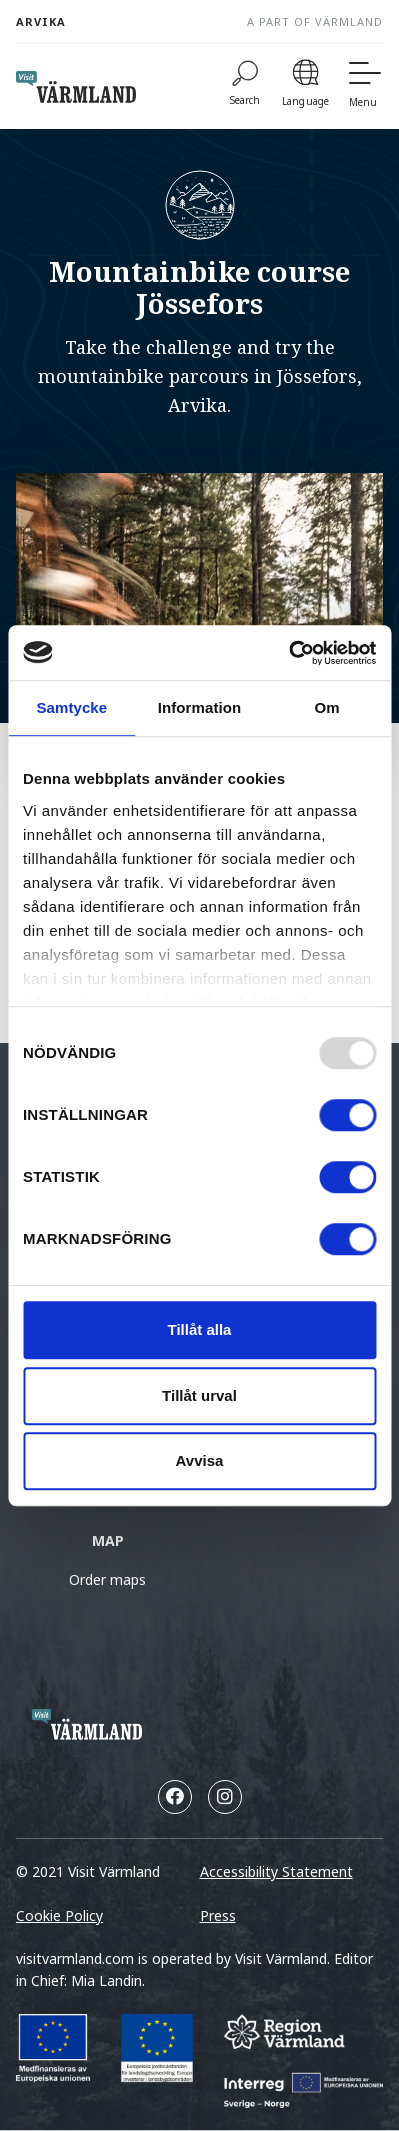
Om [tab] (327, 707)
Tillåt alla (200, 1329)
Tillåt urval (199, 1395)
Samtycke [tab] (71, 707)
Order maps (107, 1579)
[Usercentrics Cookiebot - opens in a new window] (288, 653)
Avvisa (200, 1460)
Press (218, 1915)
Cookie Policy (59, 1915)
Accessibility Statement (276, 1871)
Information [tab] (200, 707)
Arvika (41, 21)
